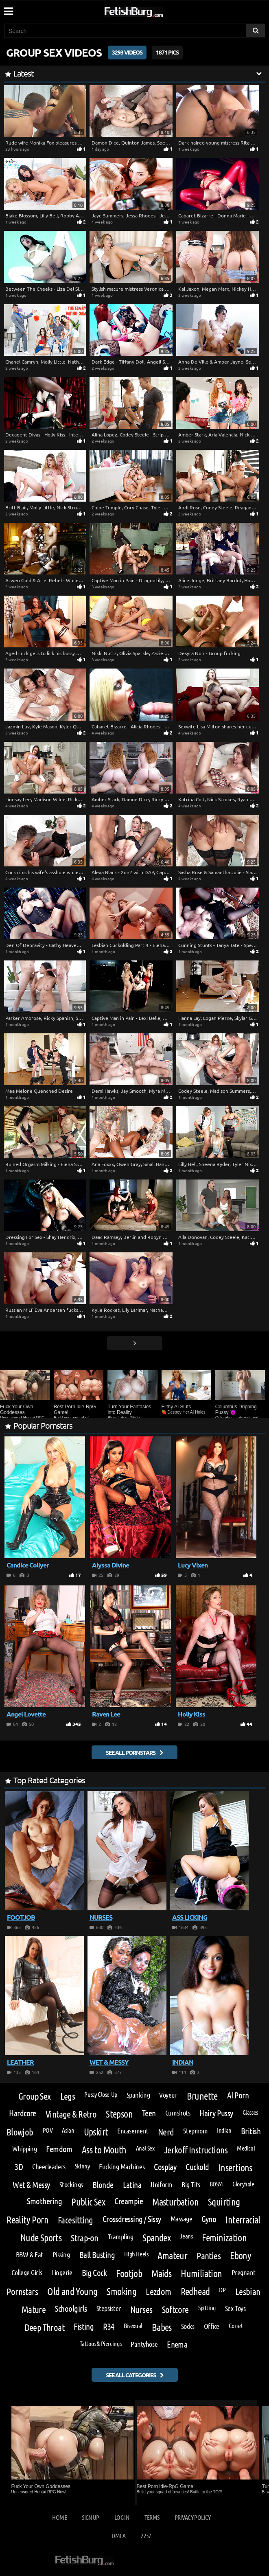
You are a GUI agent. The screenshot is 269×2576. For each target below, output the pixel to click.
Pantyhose (144, 2344)
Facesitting (75, 2219)
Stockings (71, 2184)
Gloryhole (243, 2184)
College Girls (26, 2272)
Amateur (172, 2255)
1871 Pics (167, 52)
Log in (121, 2517)
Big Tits (191, 2184)
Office (211, 2326)
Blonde (103, 2185)
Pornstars (22, 2291)
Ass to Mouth (104, 2150)
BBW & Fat (29, 2254)
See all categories (131, 2375)
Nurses (141, 2309)
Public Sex (88, 2202)
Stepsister (108, 2308)
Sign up (90, 2517)
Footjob (129, 2273)
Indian (224, 2130)
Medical (246, 2148)
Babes (162, 2327)
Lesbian (247, 2291)
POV (48, 2130)
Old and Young (72, 2291)
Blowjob (20, 2131)
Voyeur (168, 2094)
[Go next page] (134, 1343)
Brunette (202, 2096)
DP (222, 2290)
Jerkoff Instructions (195, 2149)
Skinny (82, 2166)
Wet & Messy (31, 2185)
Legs (67, 2095)
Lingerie (61, 2272)
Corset (236, 2325)
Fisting (84, 2326)
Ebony (240, 2255)
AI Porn (238, 2095)
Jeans (186, 2236)
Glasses (250, 2112)
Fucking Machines (121, 2166)
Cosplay (165, 2167)
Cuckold (197, 2167)
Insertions (235, 2168)
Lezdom (158, 2291)
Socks (188, 2326)
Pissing (61, 2254)
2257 (146, 2535)
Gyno (208, 2219)
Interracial (242, 2220)
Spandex (156, 2238)
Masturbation (175, 2202)
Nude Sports (40, 2238)
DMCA (118, 2535)
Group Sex (34, 2095)
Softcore (175, 2309)
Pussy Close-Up (100, 2094)
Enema (177, 2344)
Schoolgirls (71, 2308)
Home (59, 2517)
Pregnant (244, 2272)
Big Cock (94, 2273)
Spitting (207, 2307)
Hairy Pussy (216, 2113)
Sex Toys (235, 2308)
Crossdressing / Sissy (132, 2219)
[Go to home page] (149, 10)
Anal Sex (145, 2148)
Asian (68, 2130)
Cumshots (177, 2112)
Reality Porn (27, 2220)
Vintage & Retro (71, 2113)
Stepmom (195, 2130)
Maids (161, 2273)
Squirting (224, 2202)
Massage (181, 2218)
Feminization (224, 2238)
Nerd (166, 2131)
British (250, 2131)
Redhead (195, 2291)
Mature (34, 2309)
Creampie (128, 2201)
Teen (149, 2113)
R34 (108, 2326)
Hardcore (22, 2113)
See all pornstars (130, 1752)
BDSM (216, 2184)
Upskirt (96, 2132)
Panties (209, 2255)
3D (19, 2167)
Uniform (161, 2184)
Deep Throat (44, 2327)
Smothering (44, 2201)
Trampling (120, 2236)
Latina (132, 2185)
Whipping (24, 2148)
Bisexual (133, 2325)
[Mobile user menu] (8, 8)
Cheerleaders (49, 2166)
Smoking (121, 2291)
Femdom (59, 2149)
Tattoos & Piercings (101, 2343)
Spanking (138, 2094)
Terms (152, 2517)
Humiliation (201, 2273)
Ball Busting (97, 2255)
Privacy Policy (193, 2517)
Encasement (132, 2130)
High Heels (136, 2254)
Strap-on (84, 2237)
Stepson (119, 2114)
